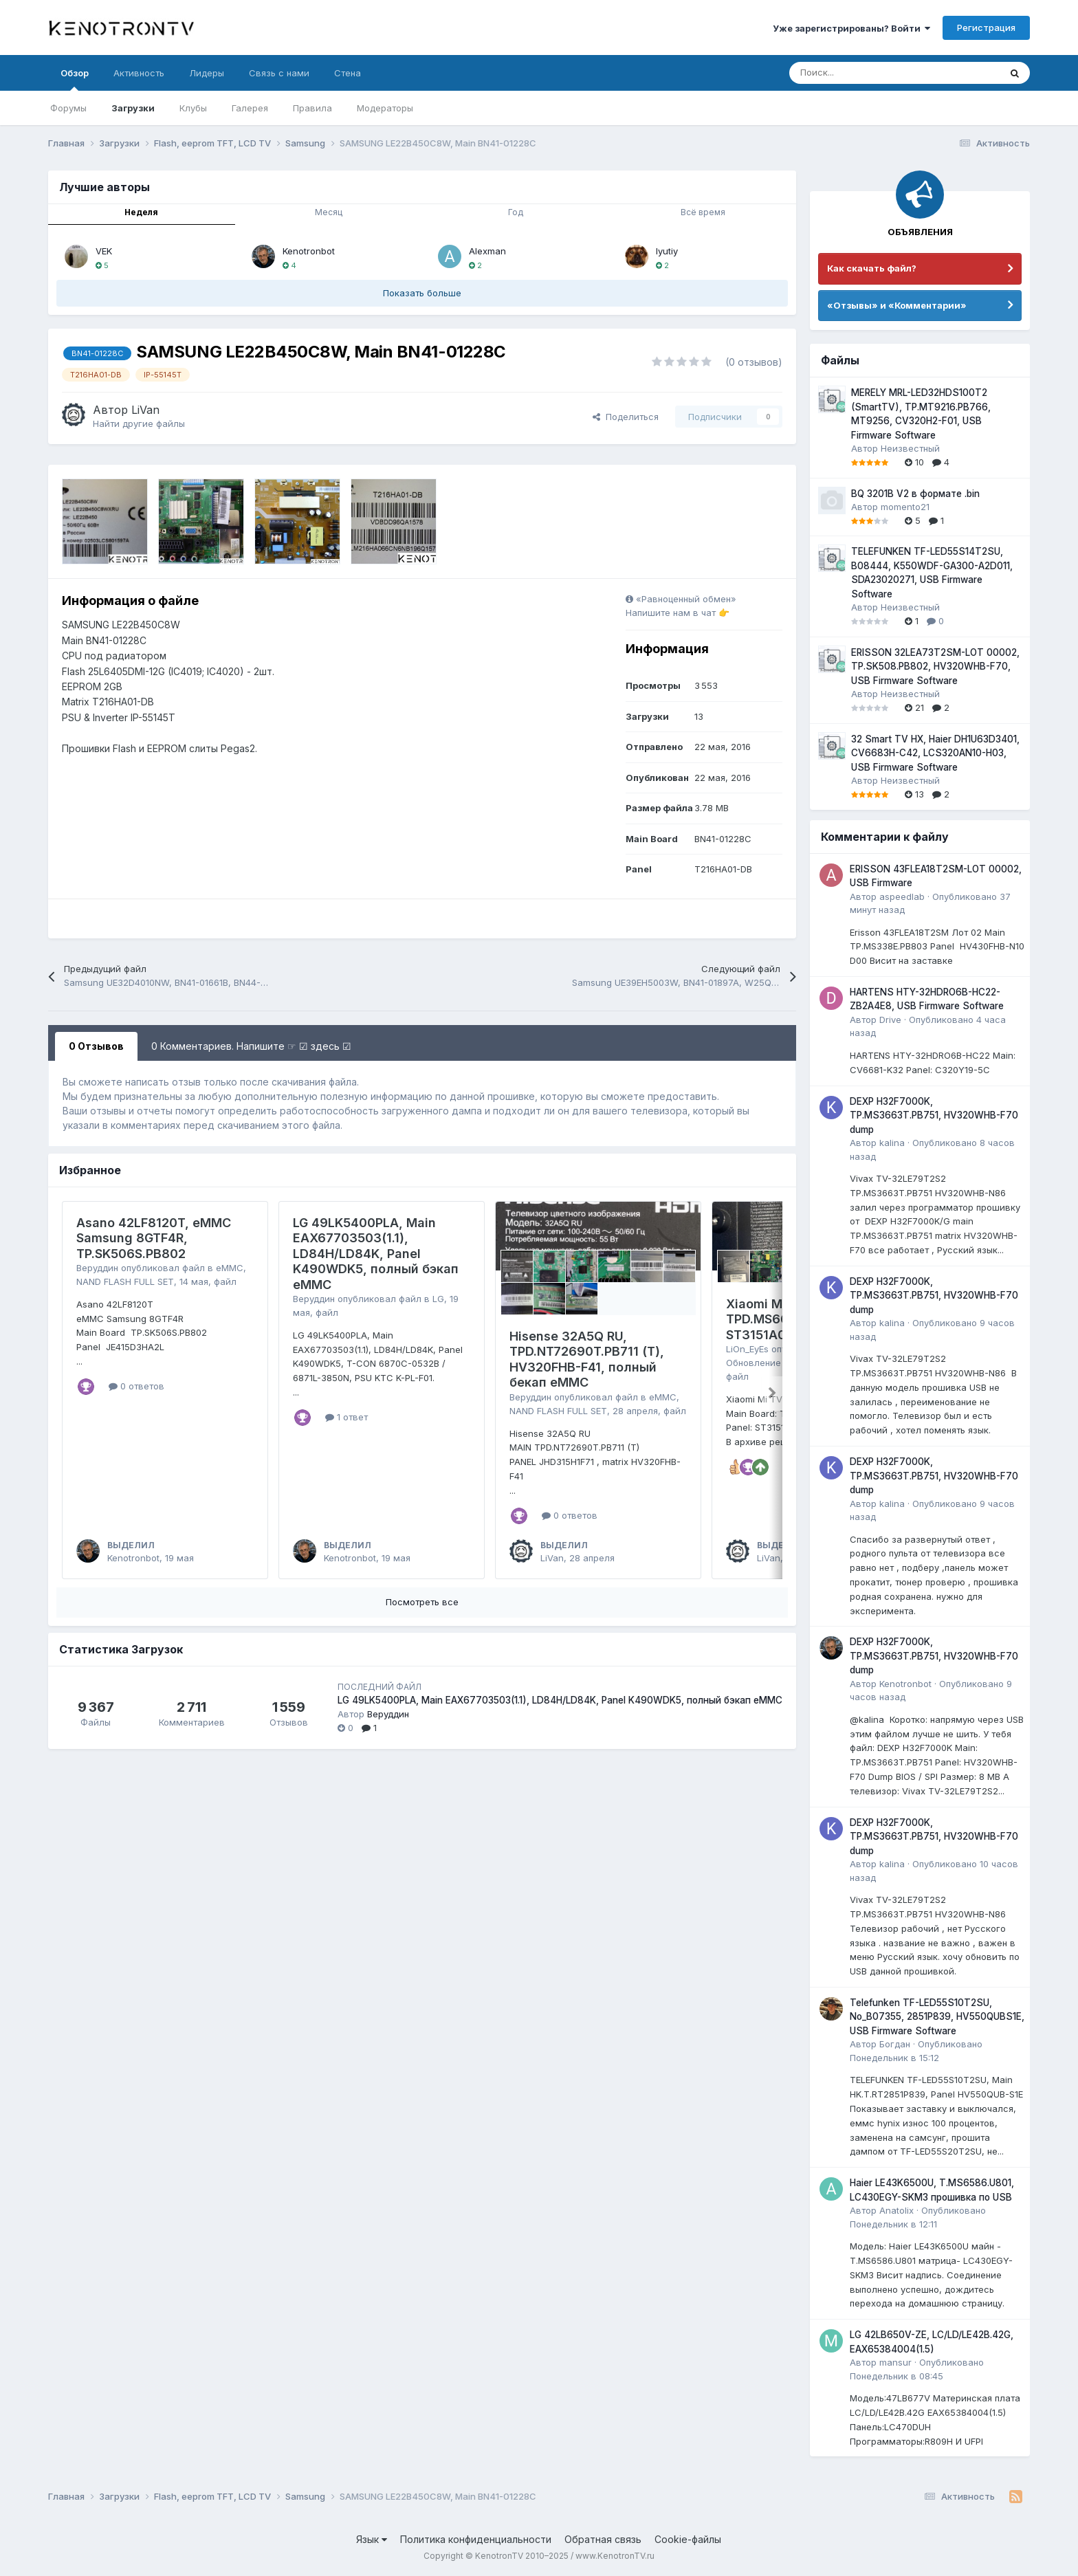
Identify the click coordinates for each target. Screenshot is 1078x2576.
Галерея (250, 107)
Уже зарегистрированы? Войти (851, 28)
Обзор (74, 79)
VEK (104, 250)
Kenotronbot (309, 250)
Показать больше (422, 292)
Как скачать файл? (871, 268)
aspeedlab (902, 896)
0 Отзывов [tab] (96, 1046)
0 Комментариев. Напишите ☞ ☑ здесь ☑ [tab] (251, 1046)
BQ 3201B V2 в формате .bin (915, 493)
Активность (138, 72)
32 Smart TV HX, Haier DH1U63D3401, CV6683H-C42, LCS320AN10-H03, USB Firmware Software (935, 753)
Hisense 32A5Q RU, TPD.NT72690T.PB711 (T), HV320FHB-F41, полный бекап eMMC (586, 1359)
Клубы (193, 107)
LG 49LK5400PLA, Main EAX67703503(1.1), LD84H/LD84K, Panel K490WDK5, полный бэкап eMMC (376, 1253)
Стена (347, 72)
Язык (371, 2539)
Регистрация (986, 27)
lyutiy (667, 250)
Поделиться (626, 416)
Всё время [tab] (703, 212)
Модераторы (385, 107)
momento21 (905, 506)
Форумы (68, 107)
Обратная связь (602, 2539)
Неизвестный (910, 448)
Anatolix (896, 2210)
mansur (895, 2362)
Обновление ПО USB (771, 1362)
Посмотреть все (422, 1601)
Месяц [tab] (328, 212)
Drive (890, 1019)
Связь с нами (279, 72)
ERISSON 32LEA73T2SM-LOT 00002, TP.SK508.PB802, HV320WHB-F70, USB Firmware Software (935, 666)
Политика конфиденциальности (475, 2539)
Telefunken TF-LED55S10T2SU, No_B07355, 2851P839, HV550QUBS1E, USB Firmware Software (937, 2016)
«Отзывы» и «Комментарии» (897, 305)
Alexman (487, 250)
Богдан (894, 2043)
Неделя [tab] (141, 212)
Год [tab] (515, 212)
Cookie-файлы (687, 2539)
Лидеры (206, 72)
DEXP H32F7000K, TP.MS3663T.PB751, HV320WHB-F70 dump (934, 1115)
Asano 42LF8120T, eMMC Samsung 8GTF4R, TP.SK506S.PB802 (153, 1238)
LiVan (145, 410)
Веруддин (97, 1267)
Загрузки (133, 107)
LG (438, 1298)
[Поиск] (860, 73)
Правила (312, 107)
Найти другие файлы (139, 423)
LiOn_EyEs (747, 1348)
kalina (892, 1142)
